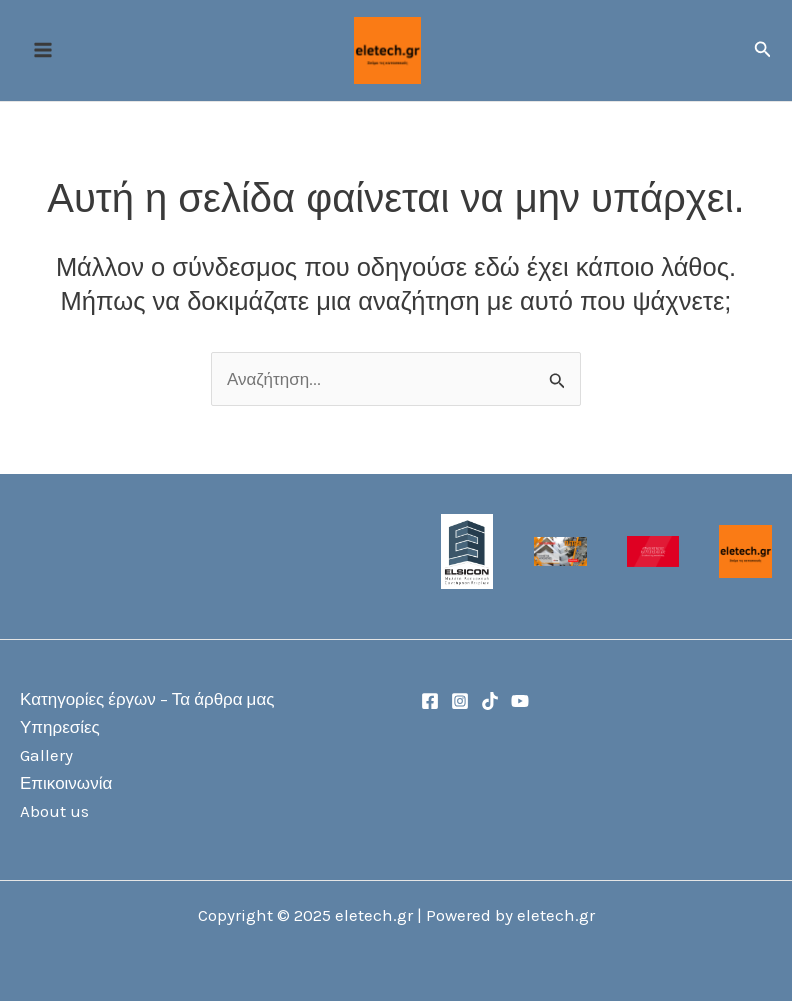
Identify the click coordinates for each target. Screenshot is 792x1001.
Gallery (46, 755)
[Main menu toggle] (43, 51)
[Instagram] (460, 701)
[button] (763, 51)
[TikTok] (490, 701)
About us (54, 811)
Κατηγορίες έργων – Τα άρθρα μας (147, 699)
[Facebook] (430, 701)
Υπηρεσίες (60, 727)
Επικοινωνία (66, 783)
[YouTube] (520, 701)
